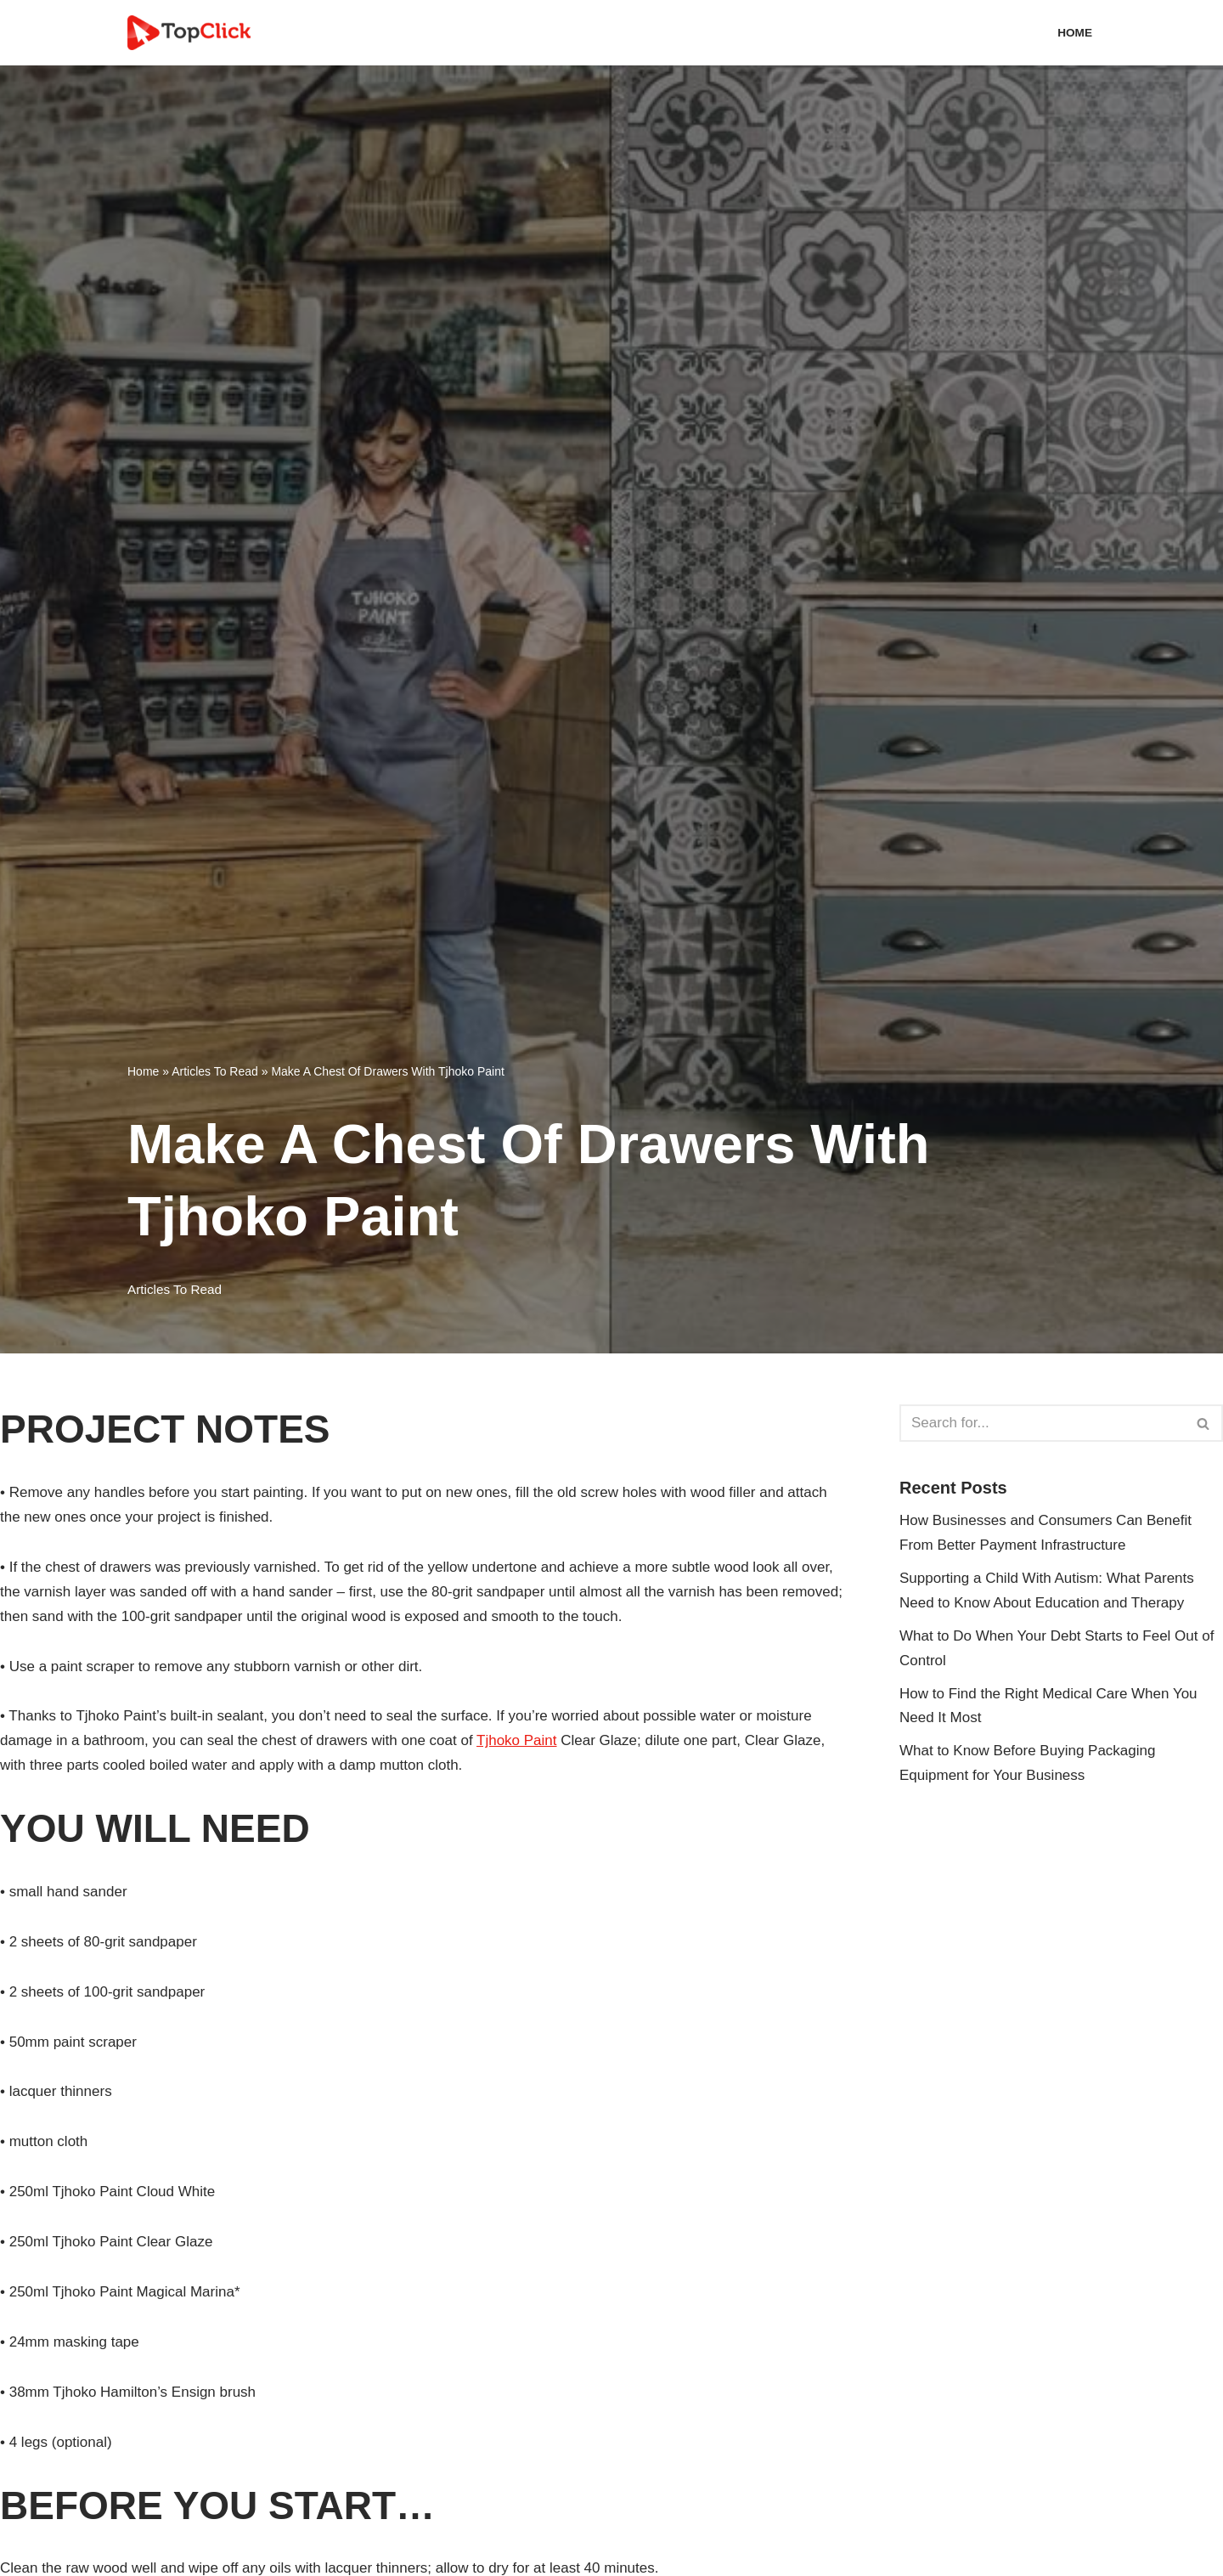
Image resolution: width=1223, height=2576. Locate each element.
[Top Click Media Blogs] (193, 32)
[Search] (1042, 1423)
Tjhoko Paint (516, 1740)
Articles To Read (215, 1071)
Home (1074, 32)
